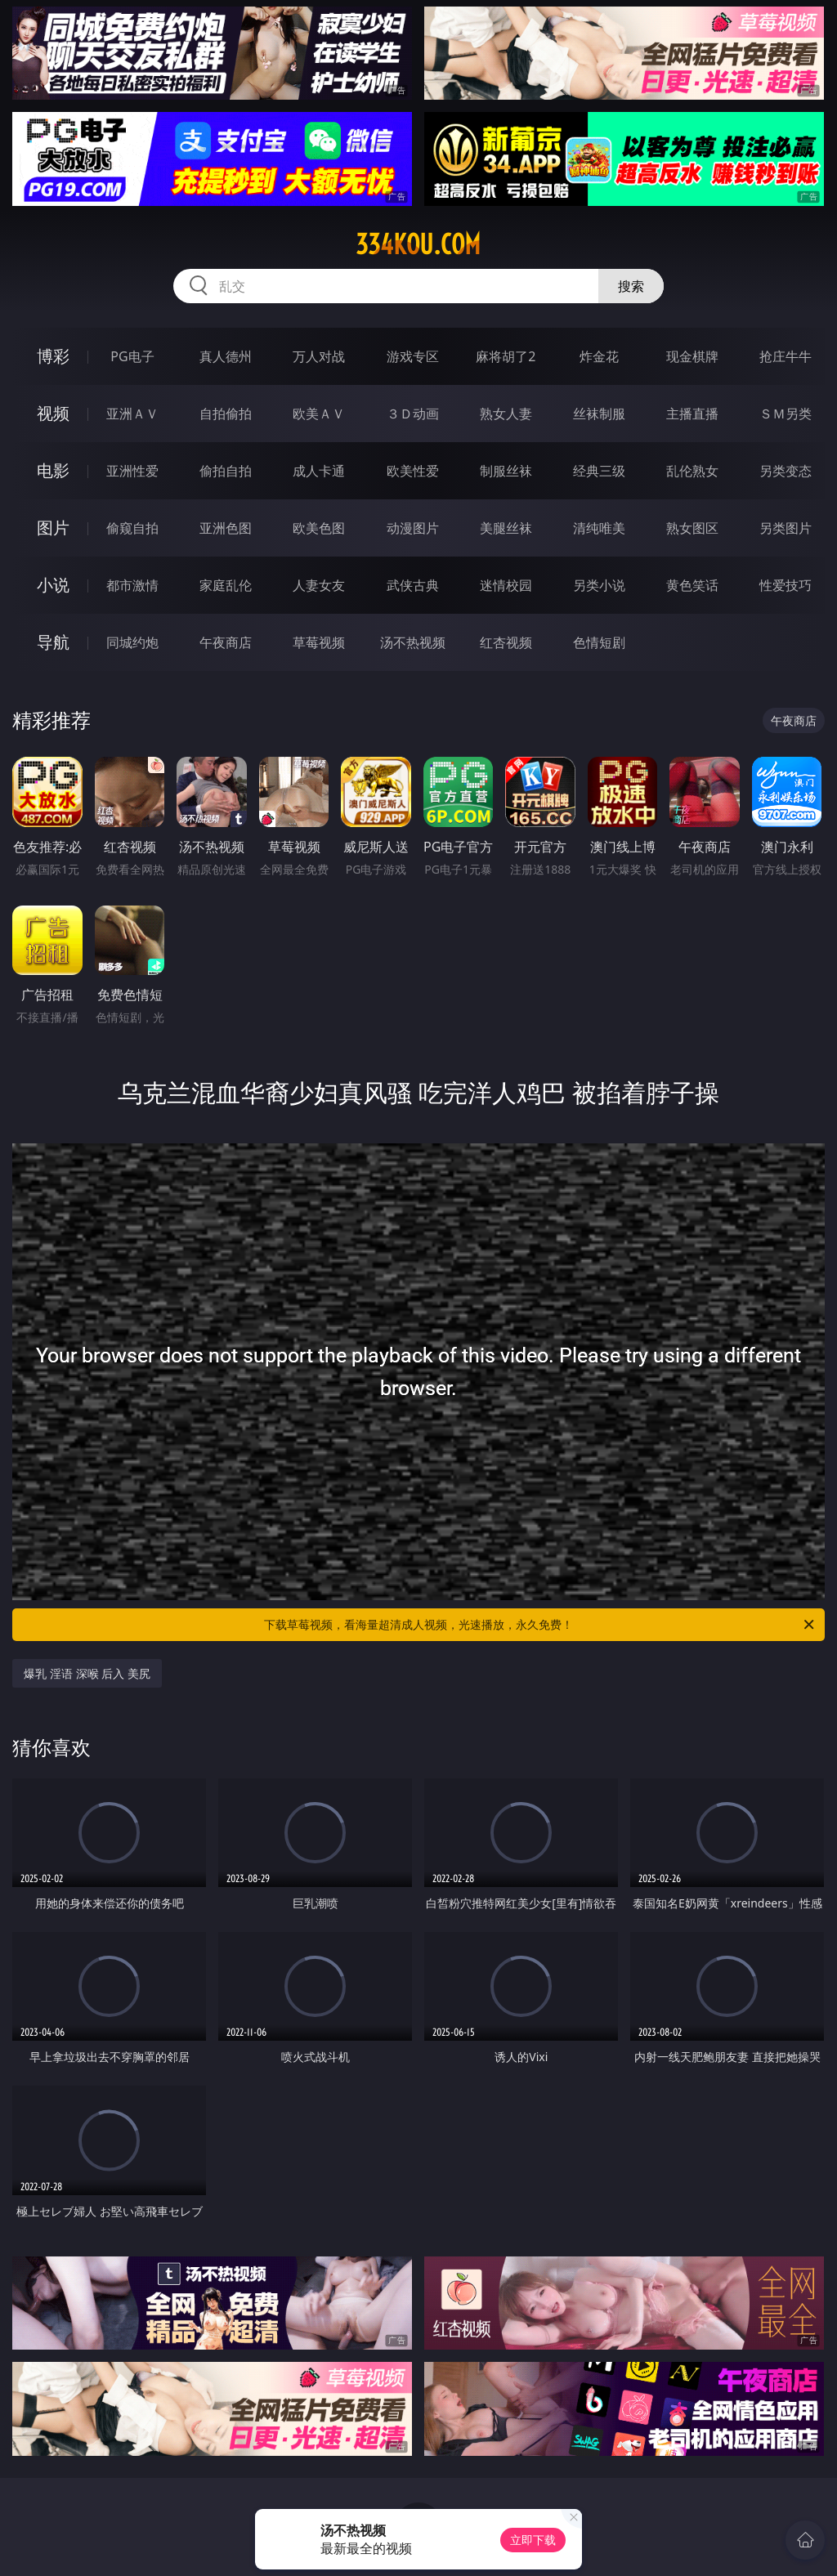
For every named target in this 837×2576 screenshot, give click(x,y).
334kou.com (418, 244)
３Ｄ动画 (413, 414)
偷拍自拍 (225, 471)
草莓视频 (319, 642)
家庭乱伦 (225, 585)
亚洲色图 (225, 528)
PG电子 (132, 356)
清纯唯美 (599, 528)
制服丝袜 (506, 471)
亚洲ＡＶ (132, 414)
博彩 (53, 356)
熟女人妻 (506, 414)
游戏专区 (413, 356)
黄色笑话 (692, 585)
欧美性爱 (413, 471)
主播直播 (692, 414)
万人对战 (319, 356)
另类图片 (785, 528)
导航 (53, 642)
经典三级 (599, 471)
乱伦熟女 (692, 471)
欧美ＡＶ (319, 414)
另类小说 (599, 585)
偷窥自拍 (132, 528)
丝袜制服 (599, 414)
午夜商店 (225, 642)
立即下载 (533, 2539)
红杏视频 (506, 642)
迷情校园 (506, 585)
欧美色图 (319, 528)
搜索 (631, 286)
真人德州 (225, 356)
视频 (53, 413)
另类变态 (785, 471)
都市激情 (132, 585)
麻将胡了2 (505, 356)
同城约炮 (132, 642)
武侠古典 (413, 585)
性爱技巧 (785, 585)
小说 (53, 585)
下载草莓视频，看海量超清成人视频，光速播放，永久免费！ (540, 1625)
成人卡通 (319, 471)
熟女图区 (692, 528)
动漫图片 (413, 528)
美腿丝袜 (506, 528)
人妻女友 (319, 585)
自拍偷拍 (225, 414)
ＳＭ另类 (785, 414)
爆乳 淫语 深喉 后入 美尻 (87, 1673)
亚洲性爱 (132, 471)
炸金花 (599, 356)
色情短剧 (599, 642)
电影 (53, 470)
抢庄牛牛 (785, 356)
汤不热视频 (412, 642)
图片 (53, 528)
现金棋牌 (692, 356)
